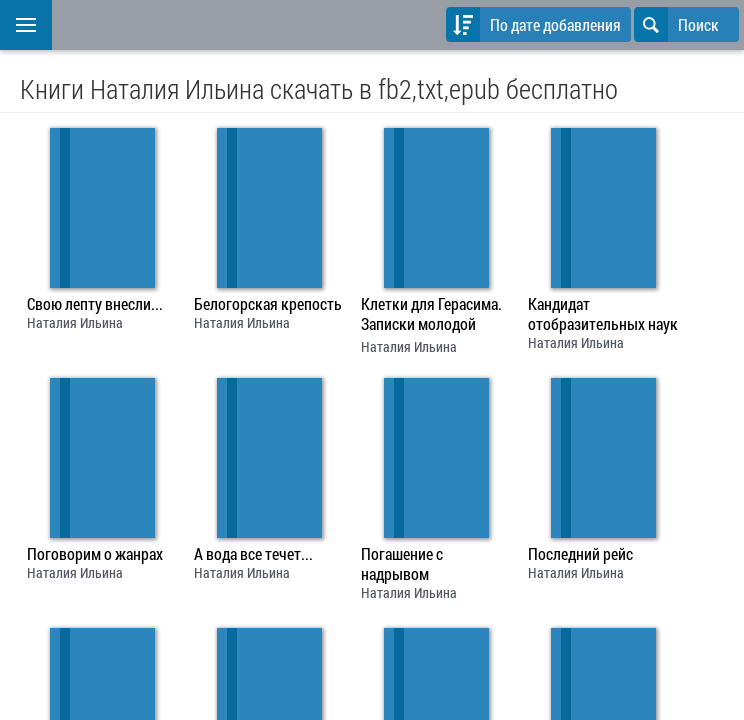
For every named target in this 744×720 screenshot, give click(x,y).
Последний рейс (580, 554)
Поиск (676, 24)
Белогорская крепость (268, 304)
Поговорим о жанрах (95, 554)
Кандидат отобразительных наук (603, 314)
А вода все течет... (253, 554)
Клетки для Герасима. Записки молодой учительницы (431, 316)
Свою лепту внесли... (95, 304)
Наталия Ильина (75, 322)
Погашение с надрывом (402, 564)
